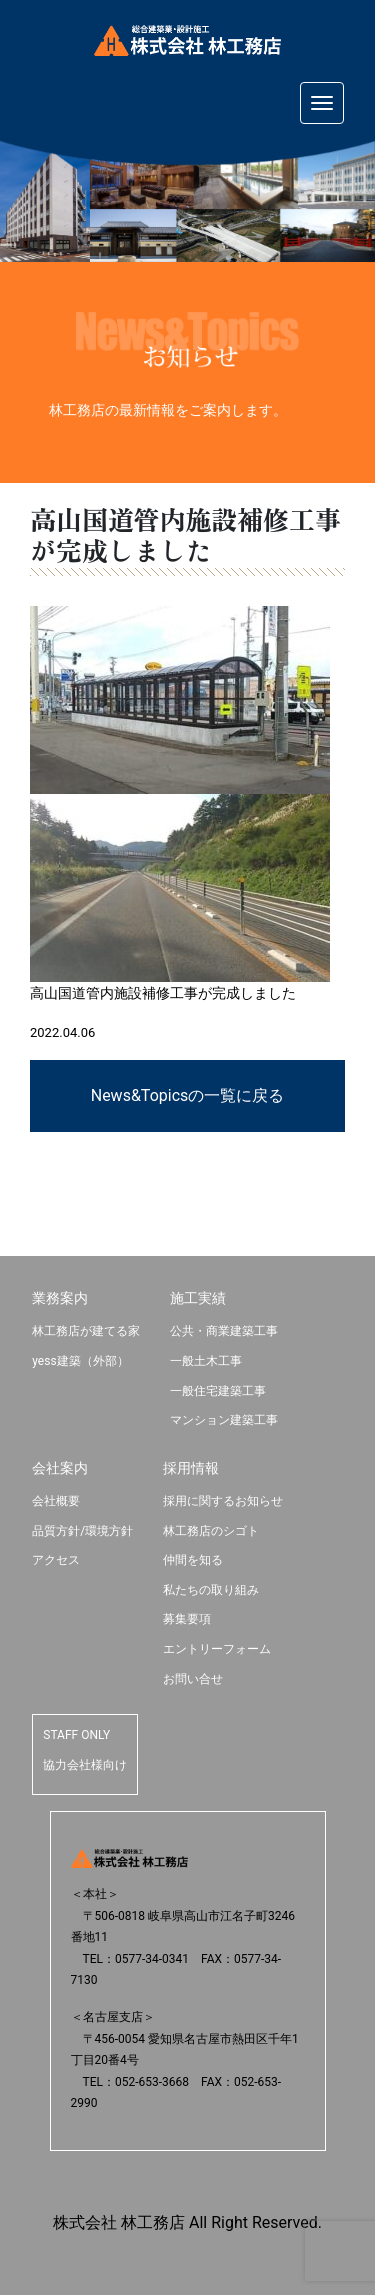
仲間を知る (193, 1560)
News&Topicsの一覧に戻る (188, 1095)
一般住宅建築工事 (218, 1391)
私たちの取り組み (211, 1590)
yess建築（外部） (80, 1361)
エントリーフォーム (217, 1649)
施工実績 (198, 1298)
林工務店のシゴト (211, 1531)
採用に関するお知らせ (223, 1501)
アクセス (56, 1560)
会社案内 (60, 1468)
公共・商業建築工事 (224, 1331)
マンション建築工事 (224, 1420)
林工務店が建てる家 (86, 1331)
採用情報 (191, 1468)
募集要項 (187, 1619)
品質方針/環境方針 (82, 1531)
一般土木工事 (206, 1361)
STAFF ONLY (76, 1735)
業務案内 (60, 1298)
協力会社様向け (85, 1765)
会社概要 (56, 1501)
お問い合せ (193, 1679)
